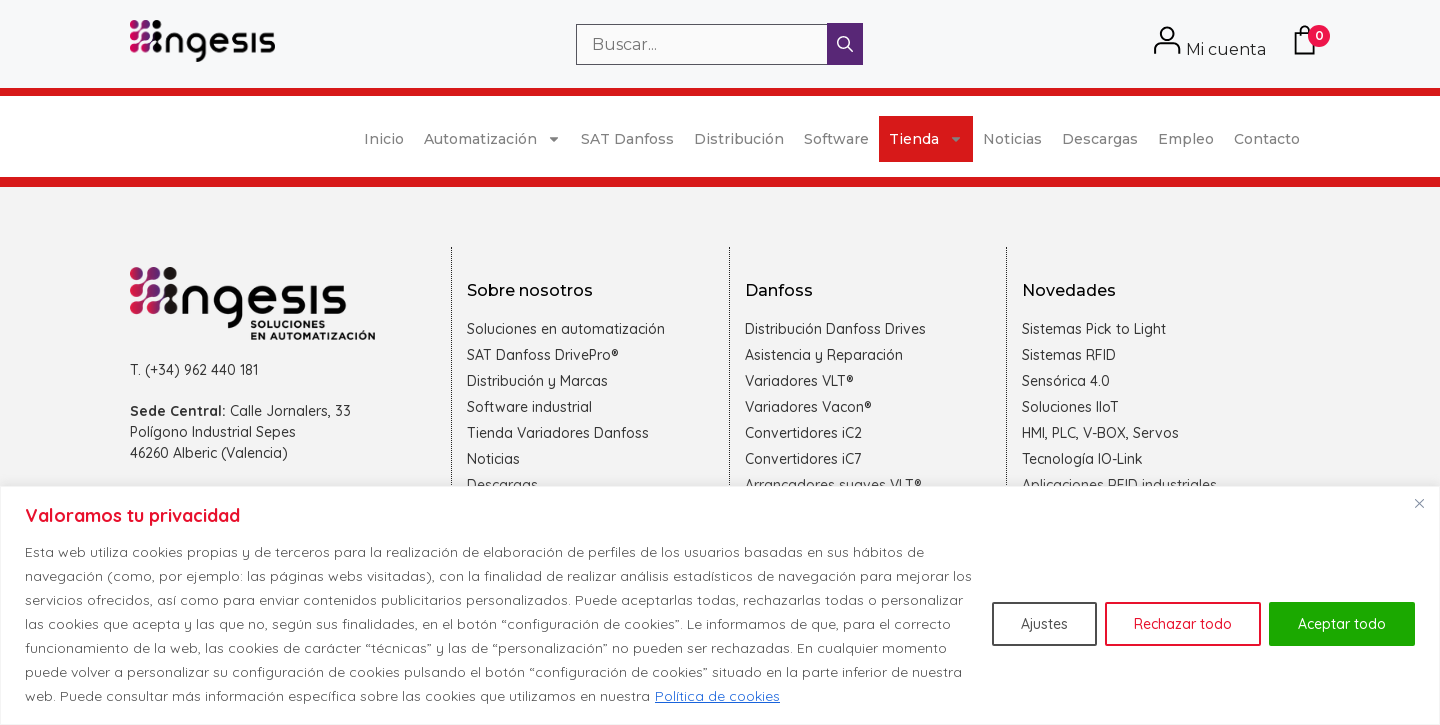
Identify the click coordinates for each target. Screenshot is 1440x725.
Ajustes (1044, 624)
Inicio (384, 139)
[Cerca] (1419, 503)
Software (836, 139)
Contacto (1267, 139)
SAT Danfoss (627, 139)
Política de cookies (717, 696)
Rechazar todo (1183, 624)
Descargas (1100, 139)
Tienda (926, 139)
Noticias (1012, 139)
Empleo (1186, 139)
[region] (720, 605)
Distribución (739, 139)
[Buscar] (845, 44)
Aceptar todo (1342, 624)
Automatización (492, 139)
